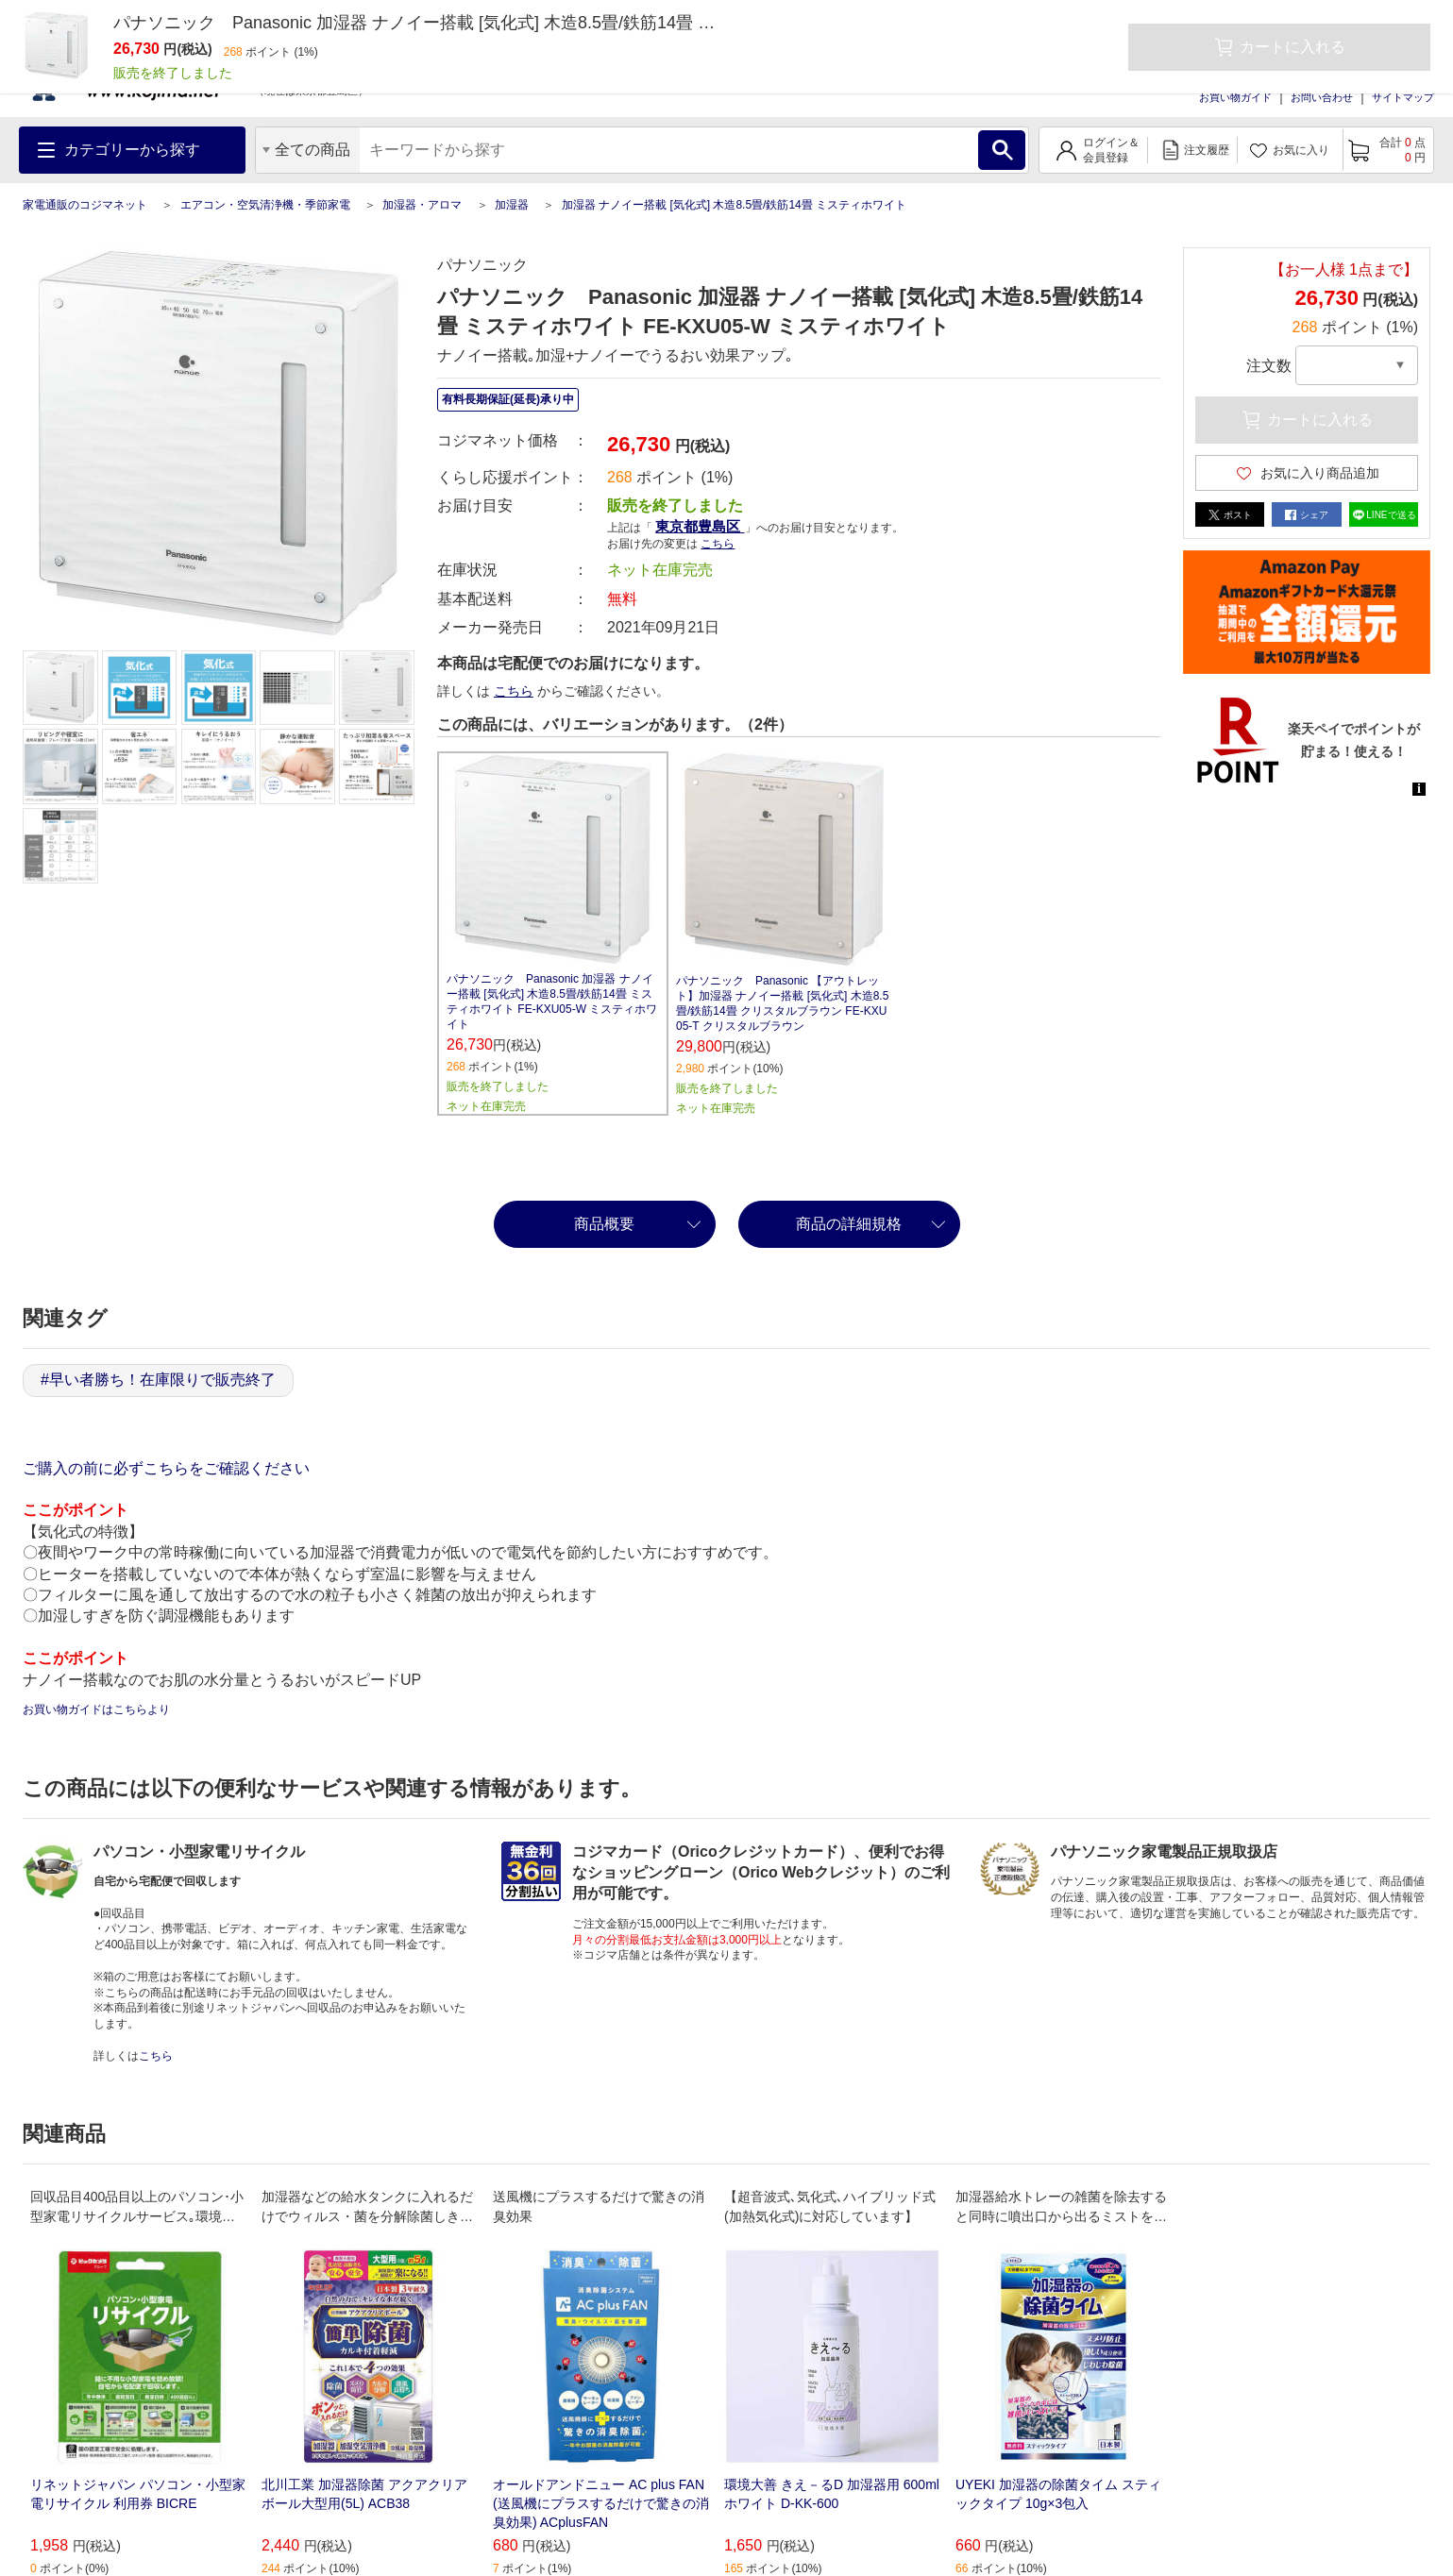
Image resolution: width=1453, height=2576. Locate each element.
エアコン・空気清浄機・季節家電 (265, 204)
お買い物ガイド (1235, 97)
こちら (718, 543)
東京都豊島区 (699, 526)
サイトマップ (1403, 97)
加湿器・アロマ (422, 204)
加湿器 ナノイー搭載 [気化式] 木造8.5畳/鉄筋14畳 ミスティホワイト (734, 204)
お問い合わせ (1322, 97)
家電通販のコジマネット (85, 204)
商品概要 (604, 1224)
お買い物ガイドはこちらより (96, 1709)
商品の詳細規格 (849, 1224)
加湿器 (512, 204)
